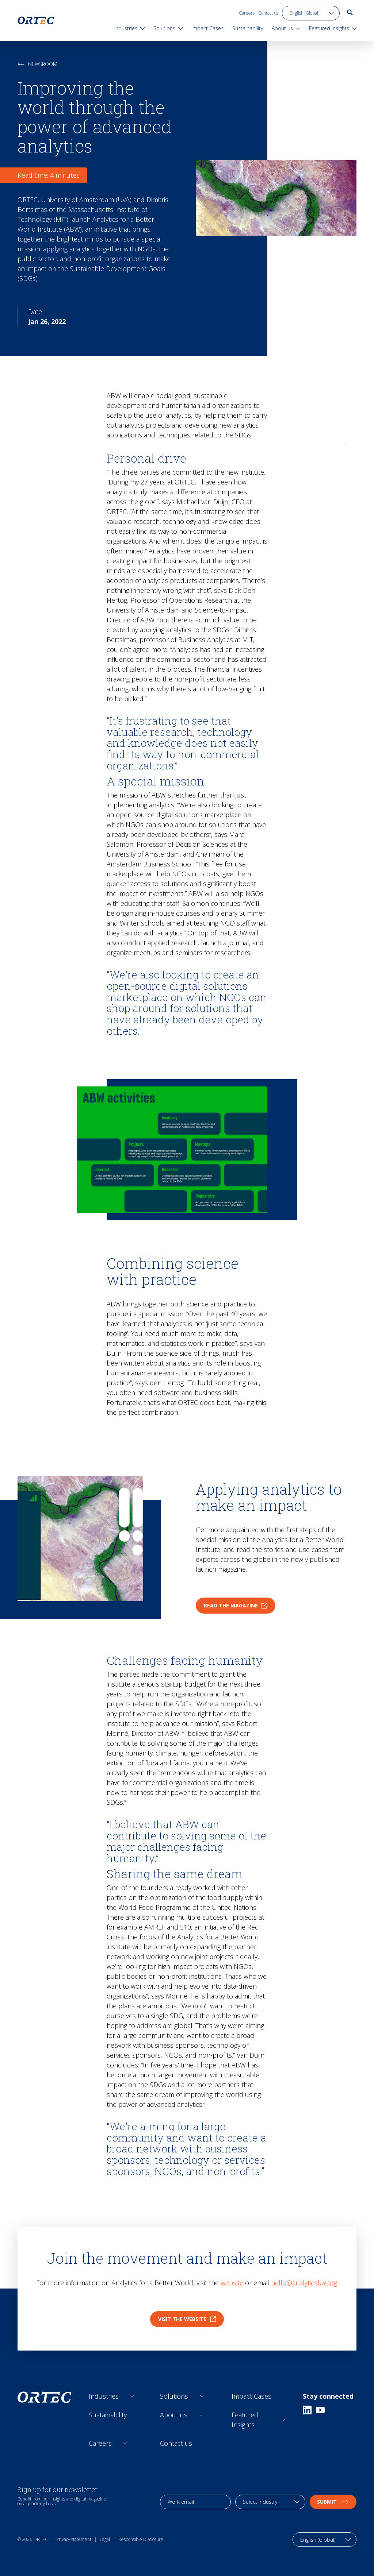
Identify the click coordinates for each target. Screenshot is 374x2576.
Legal (105, 2539)
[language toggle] (311, 13)
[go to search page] (349, 12)
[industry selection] (270, 2502)
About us (173, 2414)
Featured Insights (245, 2419)
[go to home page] (36, 20)
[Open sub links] (132, 2396)
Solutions (174, 2396)
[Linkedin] (307, 2410)
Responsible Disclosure (140, 2539)
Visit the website (187, 2319)
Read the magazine (235, 1605)
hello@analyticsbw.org (304, 2282)
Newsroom (37, 64)
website (232, 2282)
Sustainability (108, 2414)
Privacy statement (73, 2539)
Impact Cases (251, 2396)
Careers (247, 13)
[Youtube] (320, 2410)
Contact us (268, 13)
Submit (333, 2501)
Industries (104, 2396)
